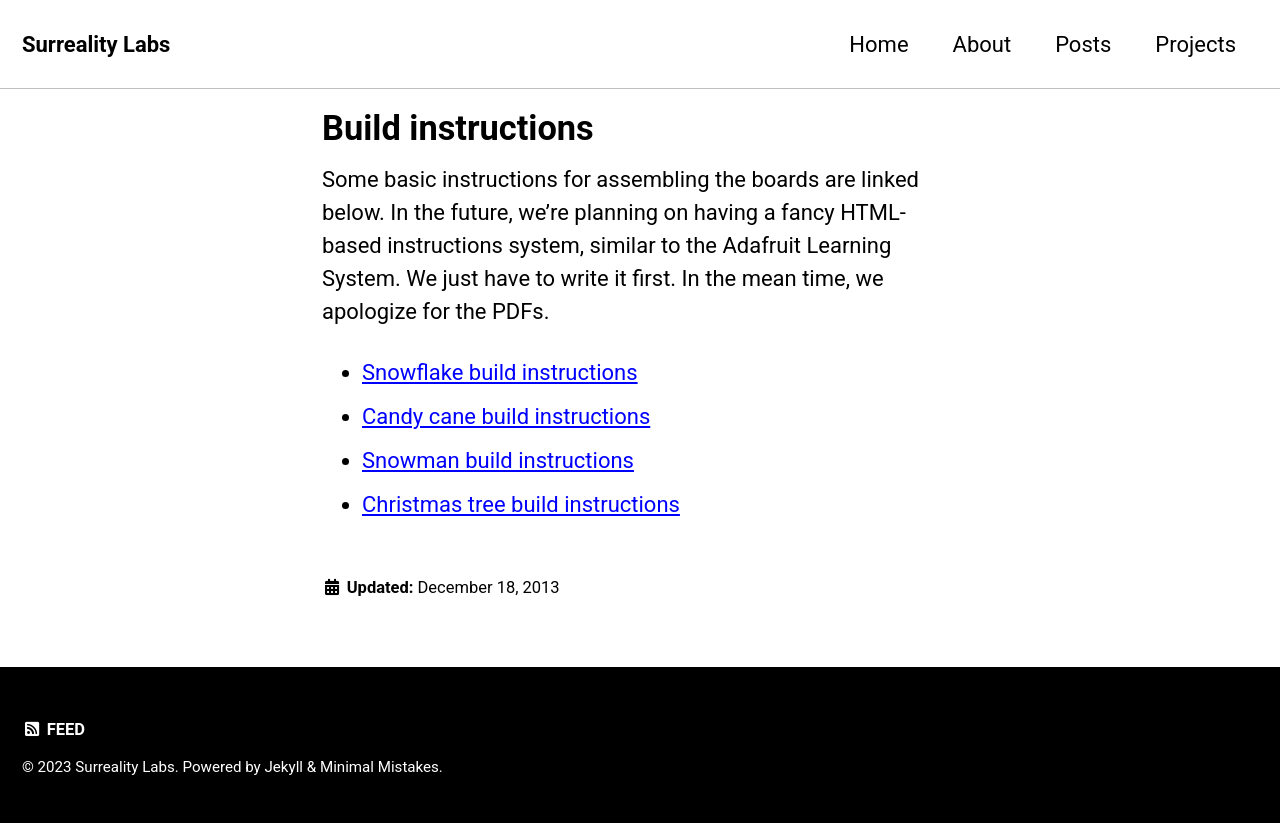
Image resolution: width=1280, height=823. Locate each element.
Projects (1195, 44)
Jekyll (284, 767)
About (982, 44)
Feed (53, 729)
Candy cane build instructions (506, 416)
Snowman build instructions (498, 460)
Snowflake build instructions (500, 372)
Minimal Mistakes (379, 767)
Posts (1083, 44)
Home (878, 44)
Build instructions (458, 128)
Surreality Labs (96, 44)
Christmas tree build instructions (521, 504)
